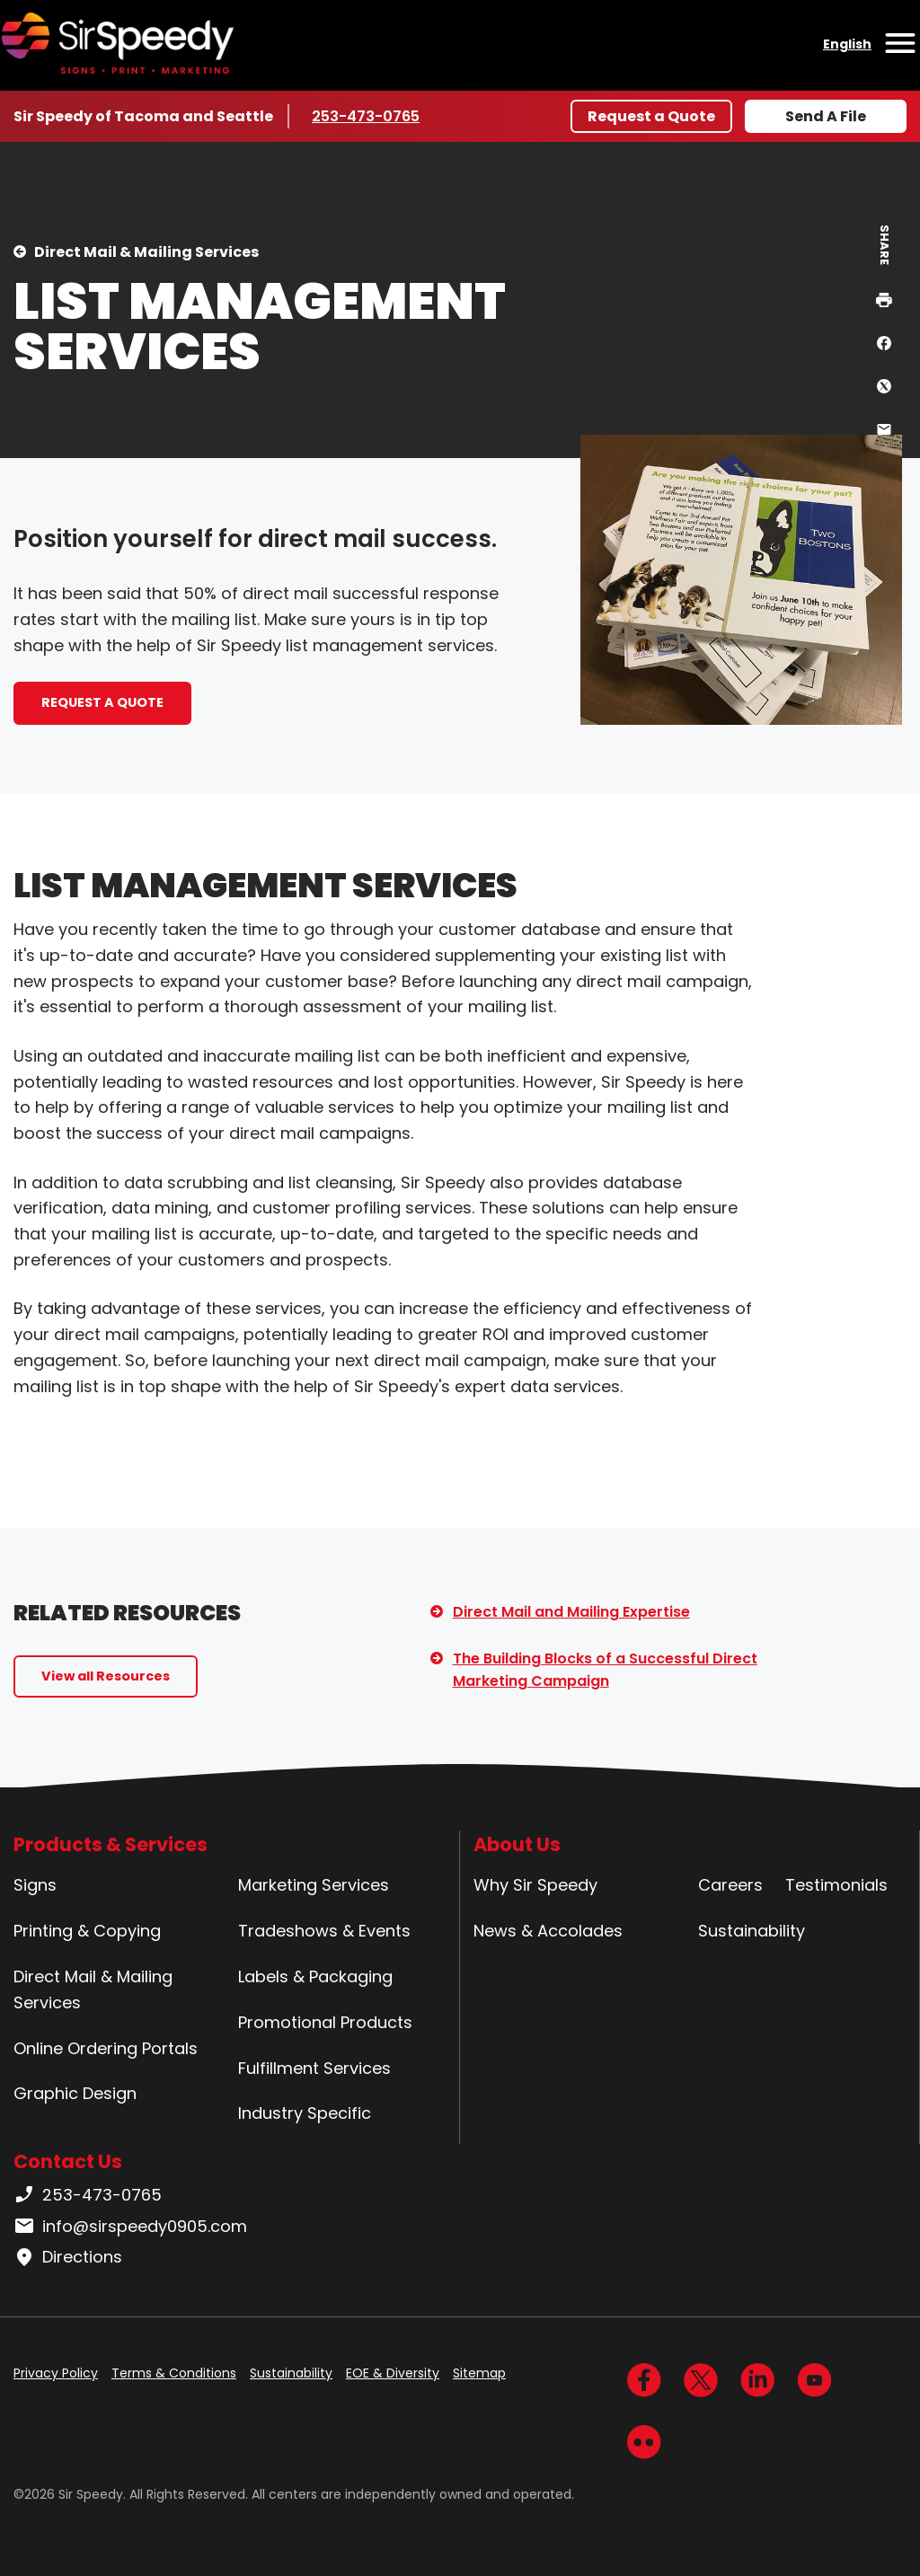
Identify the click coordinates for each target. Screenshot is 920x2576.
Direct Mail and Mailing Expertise (571, 1611)
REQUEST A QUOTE (102, 702)
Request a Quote (651, 116)
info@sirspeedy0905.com (130, 2226)
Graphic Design (75, 2093)
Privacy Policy (55, 2373)
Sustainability (751, 1930)
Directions (67, 2257)
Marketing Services (313, 1885)
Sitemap (479, 2373)
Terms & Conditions (173, 2373)
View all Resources (105, 1676)
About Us (517, 1844)
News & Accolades (548, 1930)
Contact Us (67, 2161)
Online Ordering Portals (105, 2048)
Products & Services (110, 1844)
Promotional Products (325, 2022)
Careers (730, 1885)
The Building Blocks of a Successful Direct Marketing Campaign (605, 1670)
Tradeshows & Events (324, 1930)
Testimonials (836, 1885)
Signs (35, 1885)
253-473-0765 (366, 116)
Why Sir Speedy (535, 1885)
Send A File (825, 116)
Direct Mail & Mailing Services (146, 252)
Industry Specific (304, 2113)
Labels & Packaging (315, 1976)
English (847, 44)
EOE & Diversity (392, 2373)
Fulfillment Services (314, 2068)
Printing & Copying (87, 1930)
